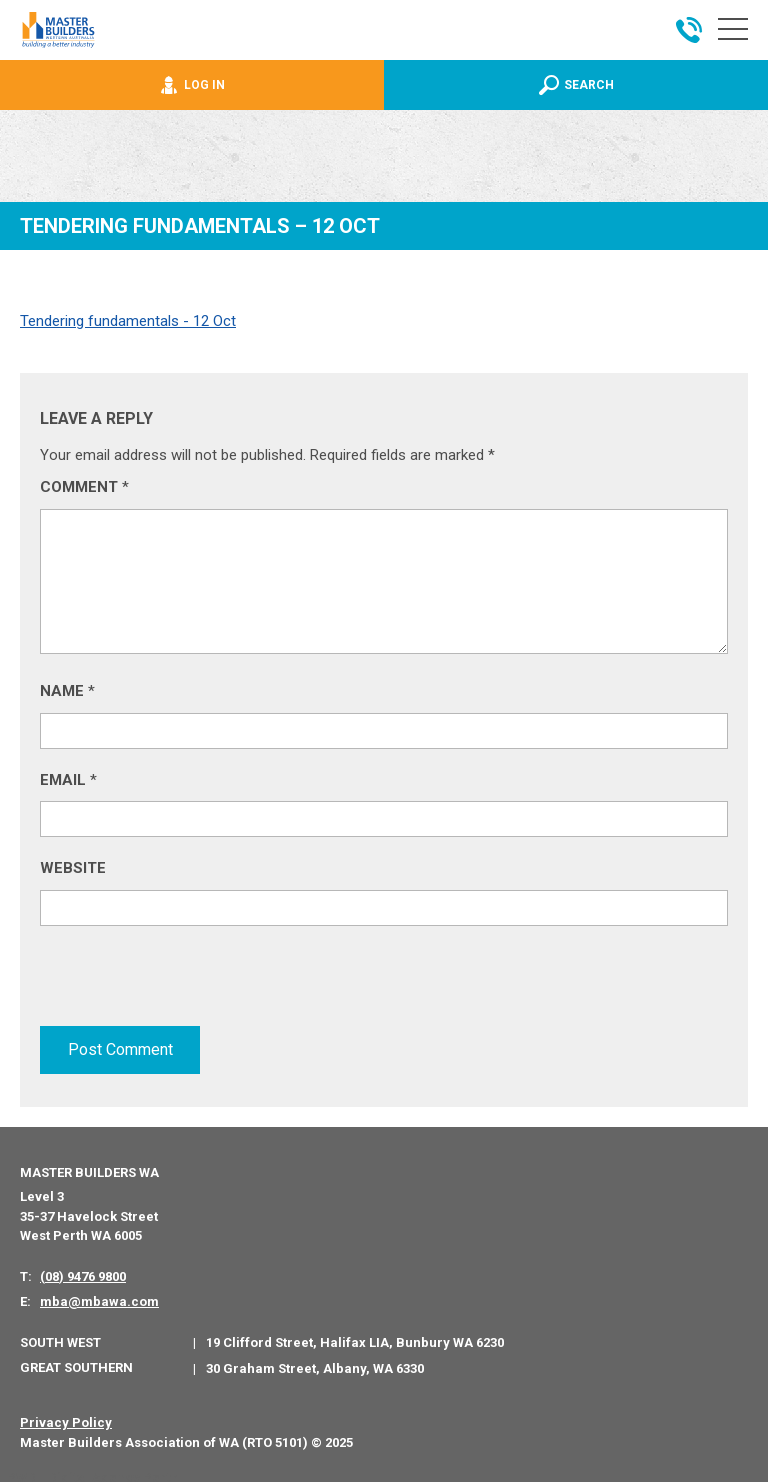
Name (67, 691)
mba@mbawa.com (99, 1296)
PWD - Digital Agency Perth (92, 1472)
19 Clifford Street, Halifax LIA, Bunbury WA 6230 (355, 1337)
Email (68, 780)
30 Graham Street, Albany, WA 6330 (315, 1362)
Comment (84, 487)
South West (60, 1336)
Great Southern (76, 1361)
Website (73, 868)
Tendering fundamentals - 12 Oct (128, 321)
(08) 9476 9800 (83, 1270)
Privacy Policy (66, 1417)
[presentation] (192, 985)
